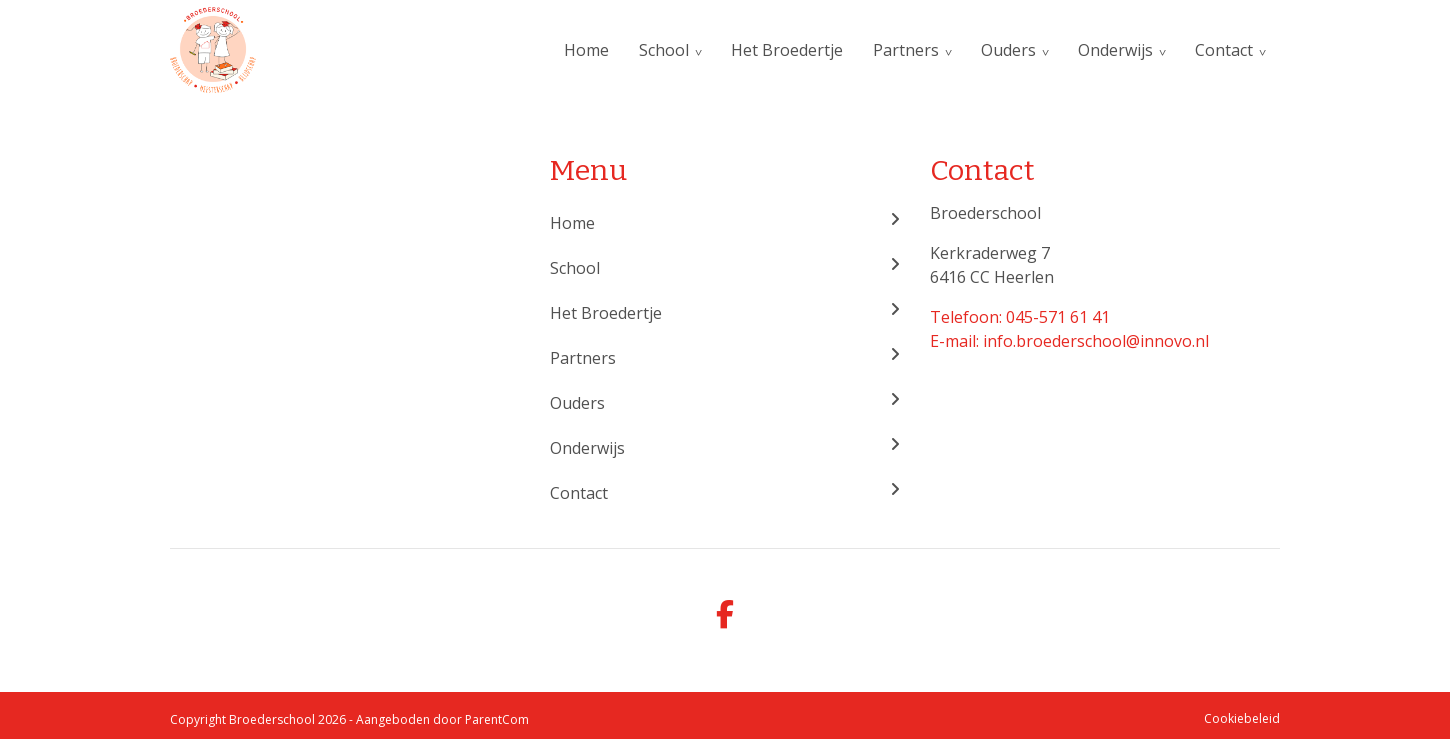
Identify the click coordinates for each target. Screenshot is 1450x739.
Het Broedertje (787, 50)
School (664, 50)
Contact (1224, 50)
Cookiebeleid (1242, 718)
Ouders (1008, 50)
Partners (906, 50)
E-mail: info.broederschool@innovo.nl (1069, 341)
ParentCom (497, 719)
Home (586, 50)
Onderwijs (1115, 50)
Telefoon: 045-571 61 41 (1020, 317)
